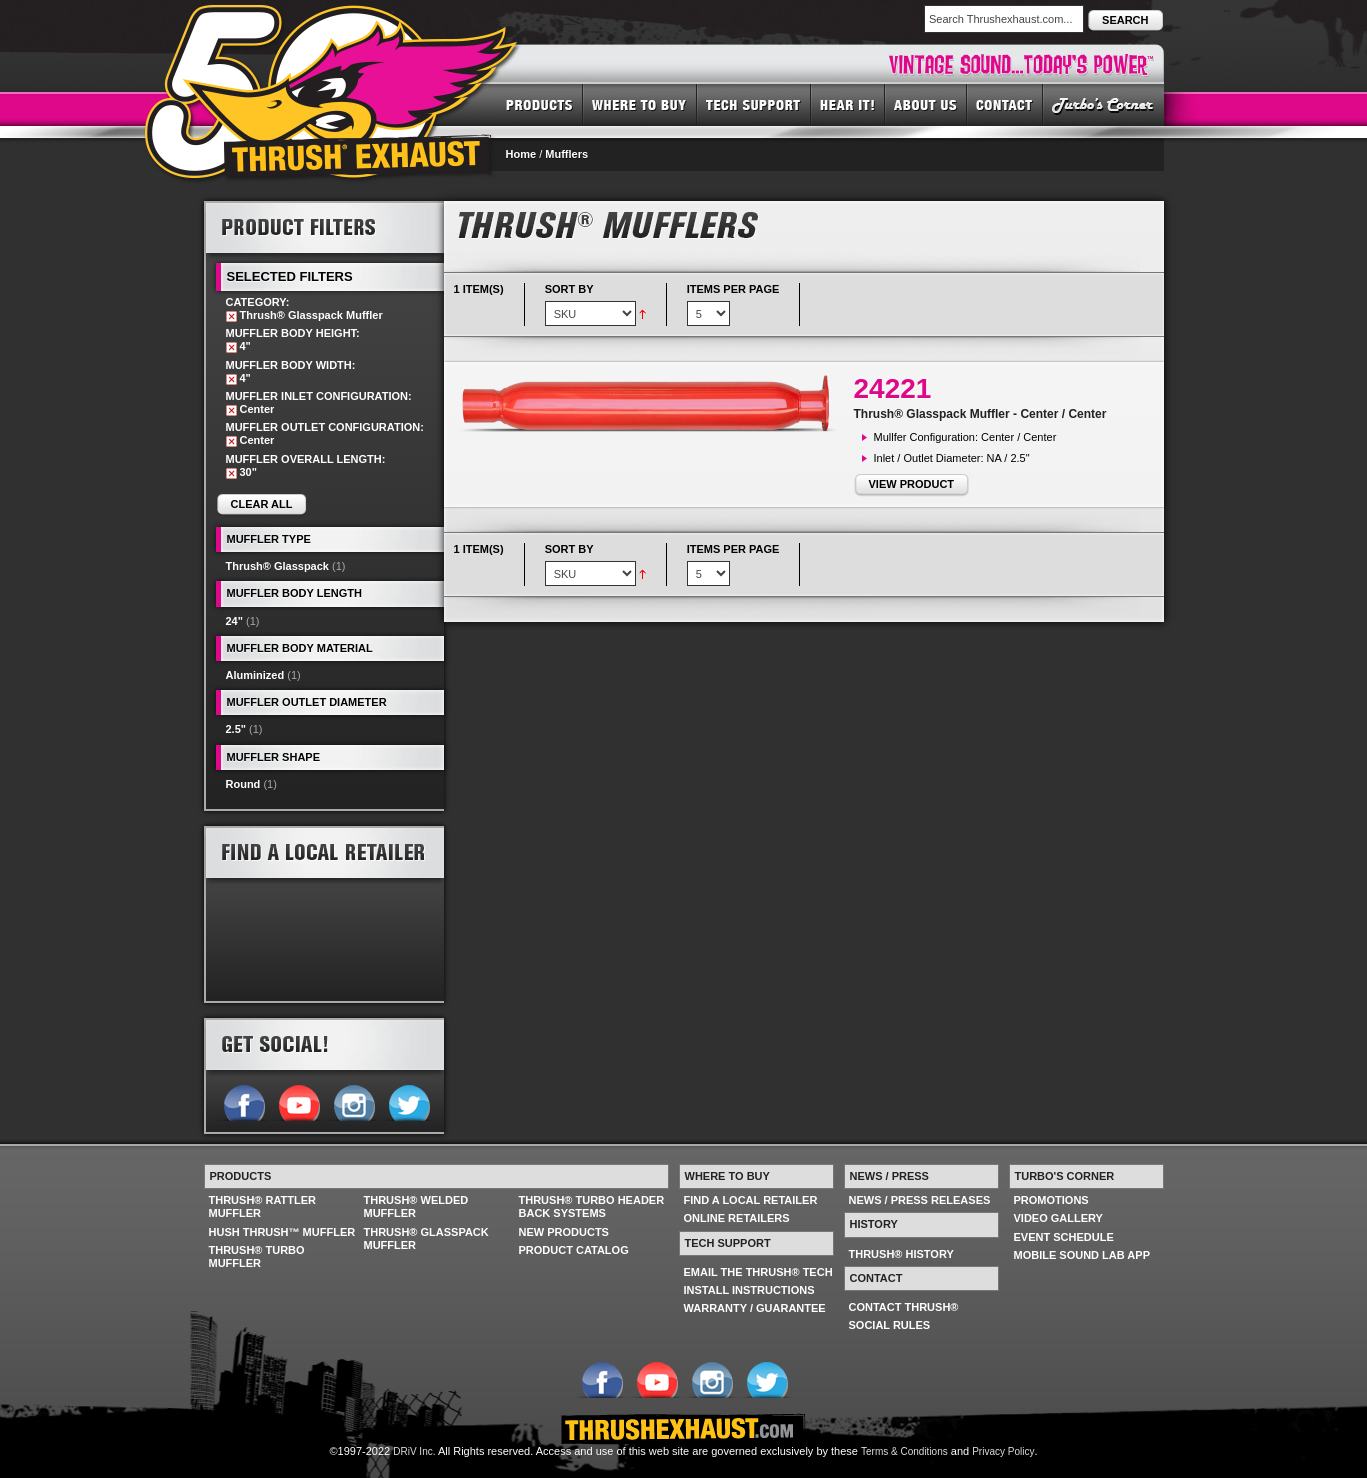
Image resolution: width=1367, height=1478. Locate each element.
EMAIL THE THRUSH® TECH (758, 1272)
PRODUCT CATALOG (574, 1250)
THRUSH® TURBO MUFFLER (257, 1256)
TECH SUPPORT (754, 104)
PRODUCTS (539, 104)
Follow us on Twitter (408, 1101)
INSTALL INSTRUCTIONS (749, 1290)
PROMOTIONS (1051, 1200)
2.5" (236, 729)
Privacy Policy (1003, 1451)
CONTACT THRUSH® (904, 1307)
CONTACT (1005, 104)
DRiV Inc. (414, 1451)
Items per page (733, 289)
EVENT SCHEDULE (1064, 1237)
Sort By (569, 289)
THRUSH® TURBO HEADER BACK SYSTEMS (592, 1206)
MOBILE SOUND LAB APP (1082, 1255)
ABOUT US (926, 104)
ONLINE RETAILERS (737, 1218)
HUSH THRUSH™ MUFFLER (282, 1232)
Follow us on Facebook (243, 1101)
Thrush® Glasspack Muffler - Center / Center (980, 414)
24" (234, 621)
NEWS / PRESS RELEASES (920, 1200)
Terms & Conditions (904, 1451)
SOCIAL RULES (890, 1325)
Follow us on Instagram (353, 1101)
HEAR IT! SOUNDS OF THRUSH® (848, 104)
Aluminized (255, 675)
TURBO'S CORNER (1103, 104)
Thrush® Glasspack (277, 566)
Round (243, 784)
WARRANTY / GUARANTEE (755, 1308)
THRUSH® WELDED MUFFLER (416, 1206)
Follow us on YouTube (298, 1101)
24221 (893, 388)
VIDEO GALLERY (1058, 1218)
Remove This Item (231, 316)
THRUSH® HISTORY (901, 1254)
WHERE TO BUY (640, 104)
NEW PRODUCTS (564, 1232)
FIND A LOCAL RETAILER (751, 1200)
